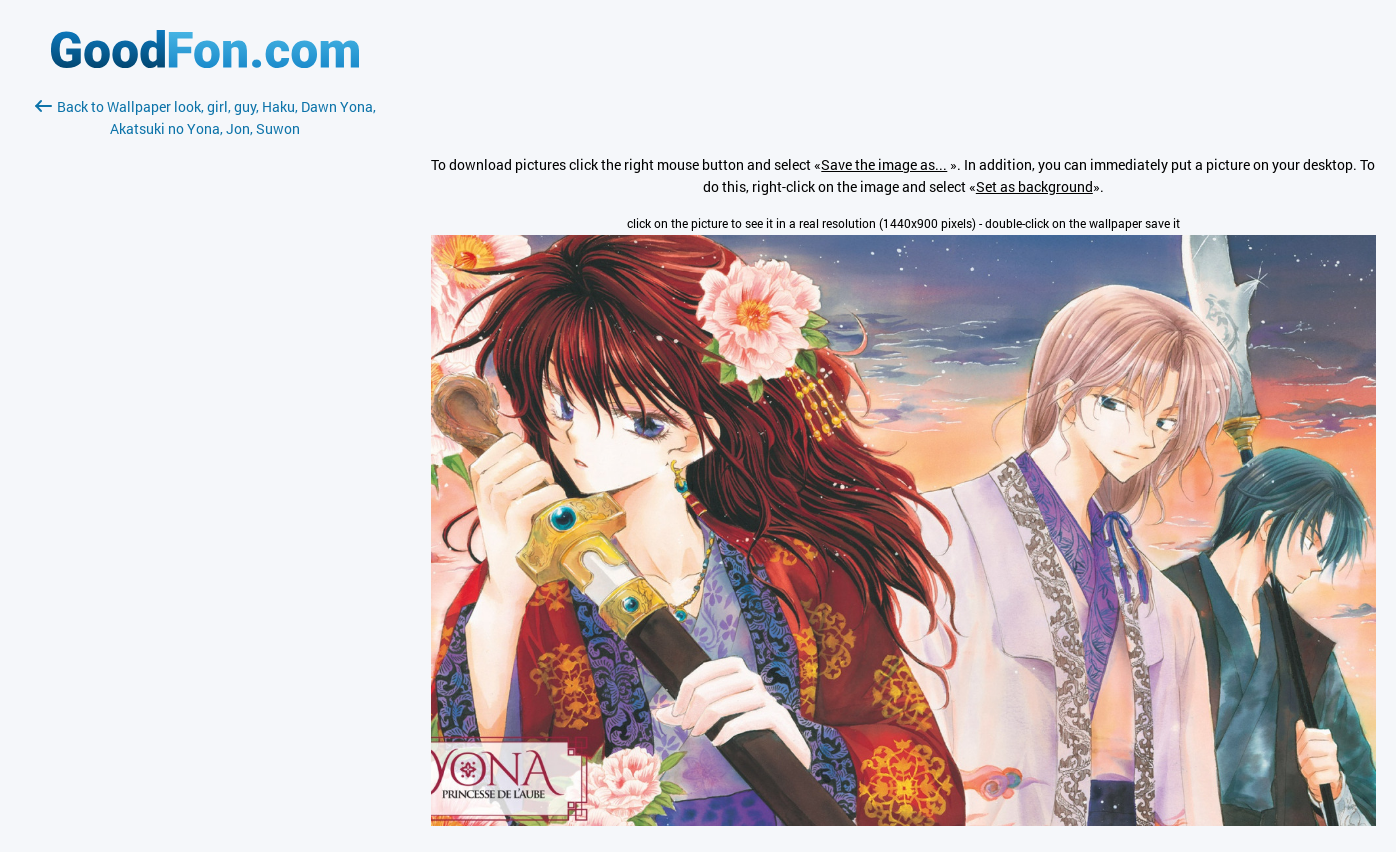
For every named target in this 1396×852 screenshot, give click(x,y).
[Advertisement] (205, 377)
